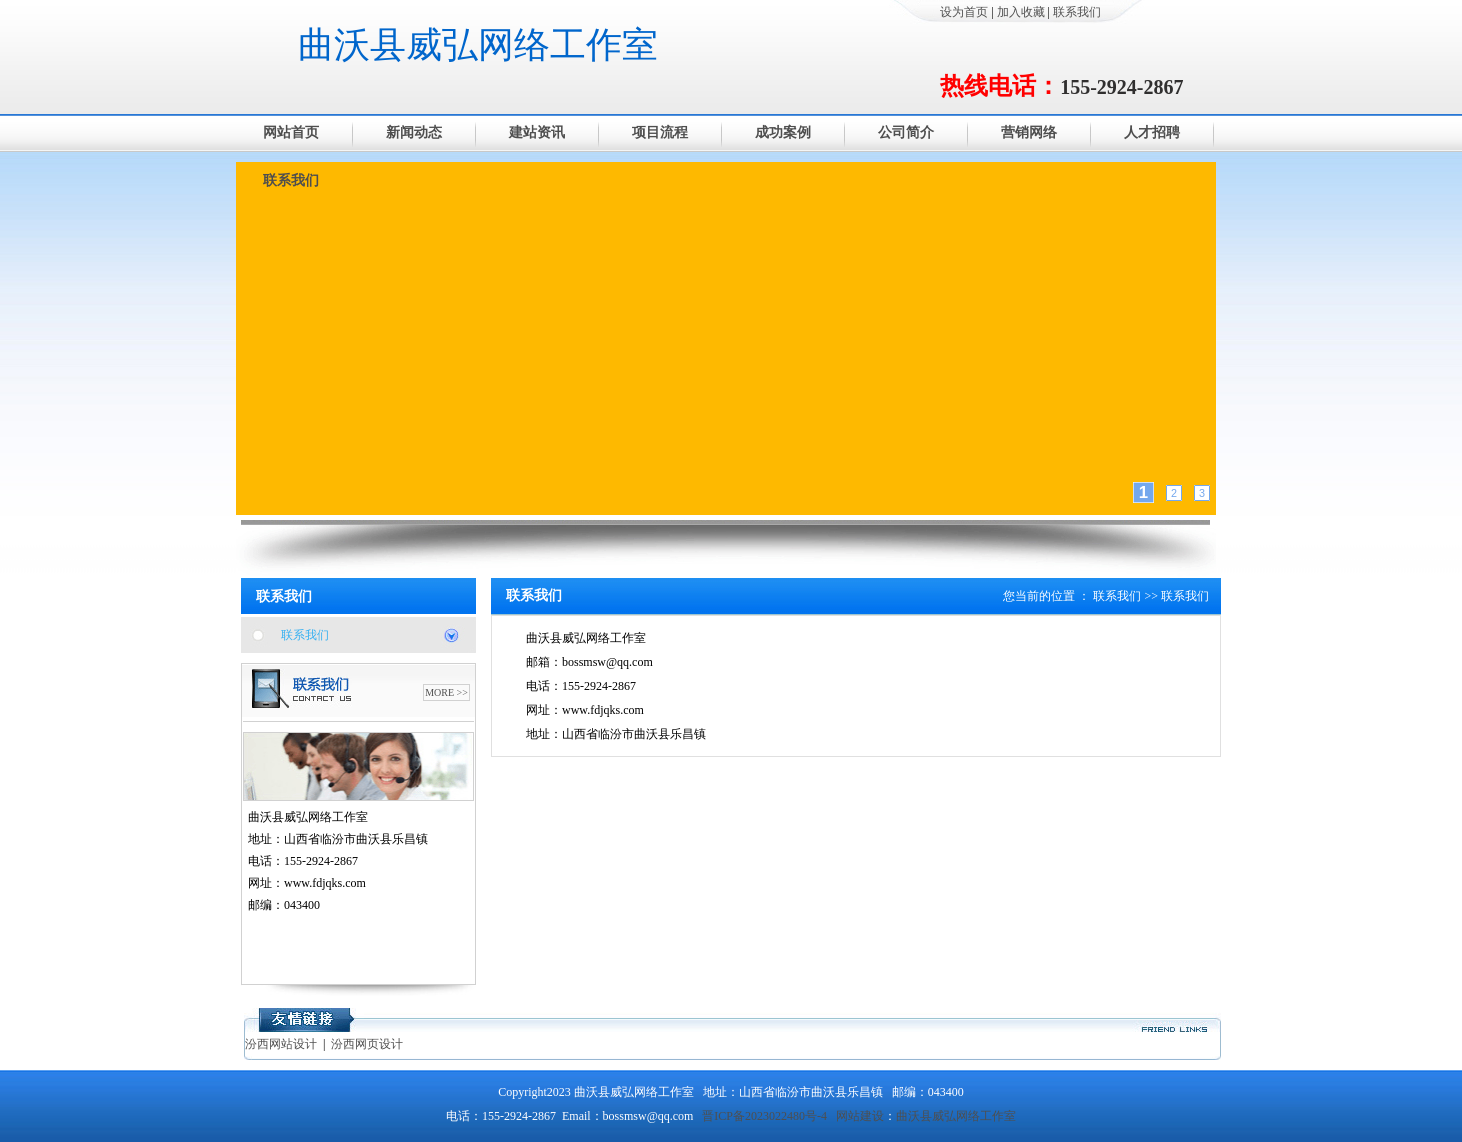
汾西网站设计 (281, 1044)
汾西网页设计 (367, 1044)
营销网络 (1029, 132)
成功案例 (783, 132)
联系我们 (1077, 12)
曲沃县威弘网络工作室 (478, 45)
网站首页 (291, 132)
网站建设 (860, 1116)
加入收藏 (1021, 12)
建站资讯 (537, 132)
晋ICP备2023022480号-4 (764, 1116)
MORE (439, 692)
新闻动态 (414, 132)
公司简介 (906, 132)
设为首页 (964, 12)
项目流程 (660, 132)
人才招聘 (1152, 132)
